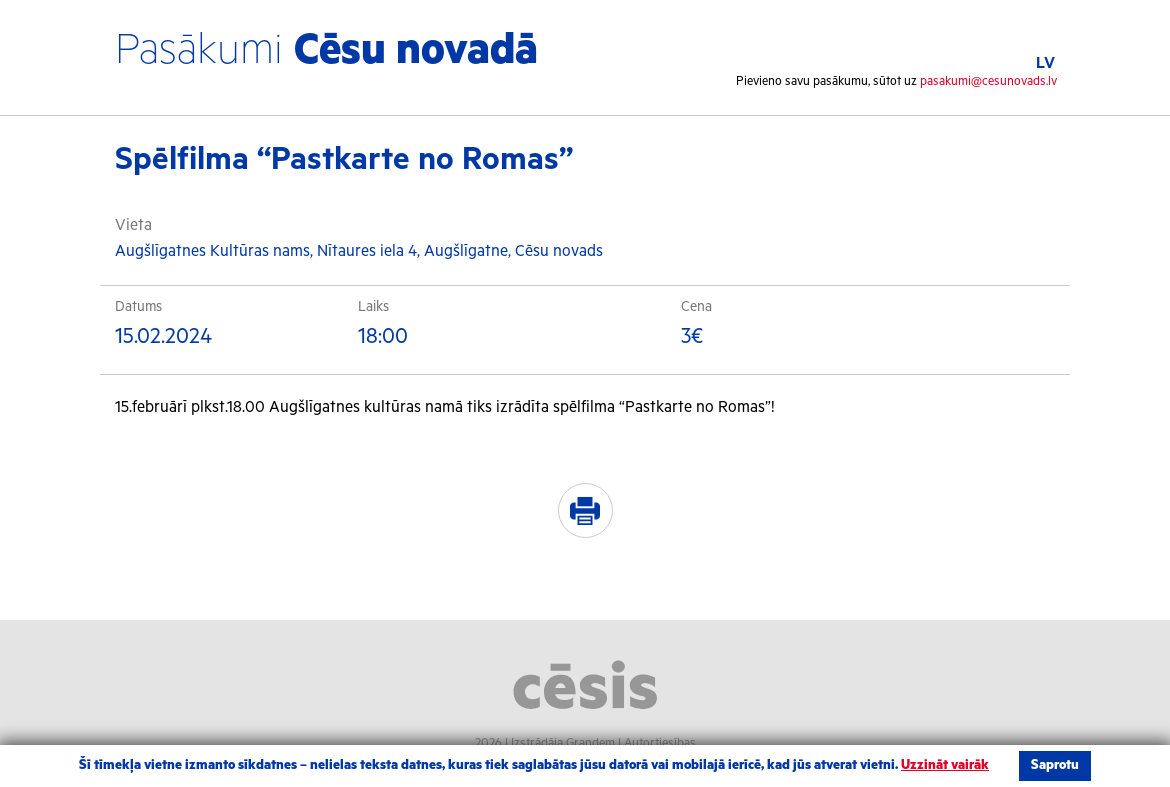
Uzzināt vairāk (945, 765)
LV (1045, 63)
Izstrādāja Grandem (563, 743)
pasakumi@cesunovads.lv (988, 81)
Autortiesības (660, 743)
